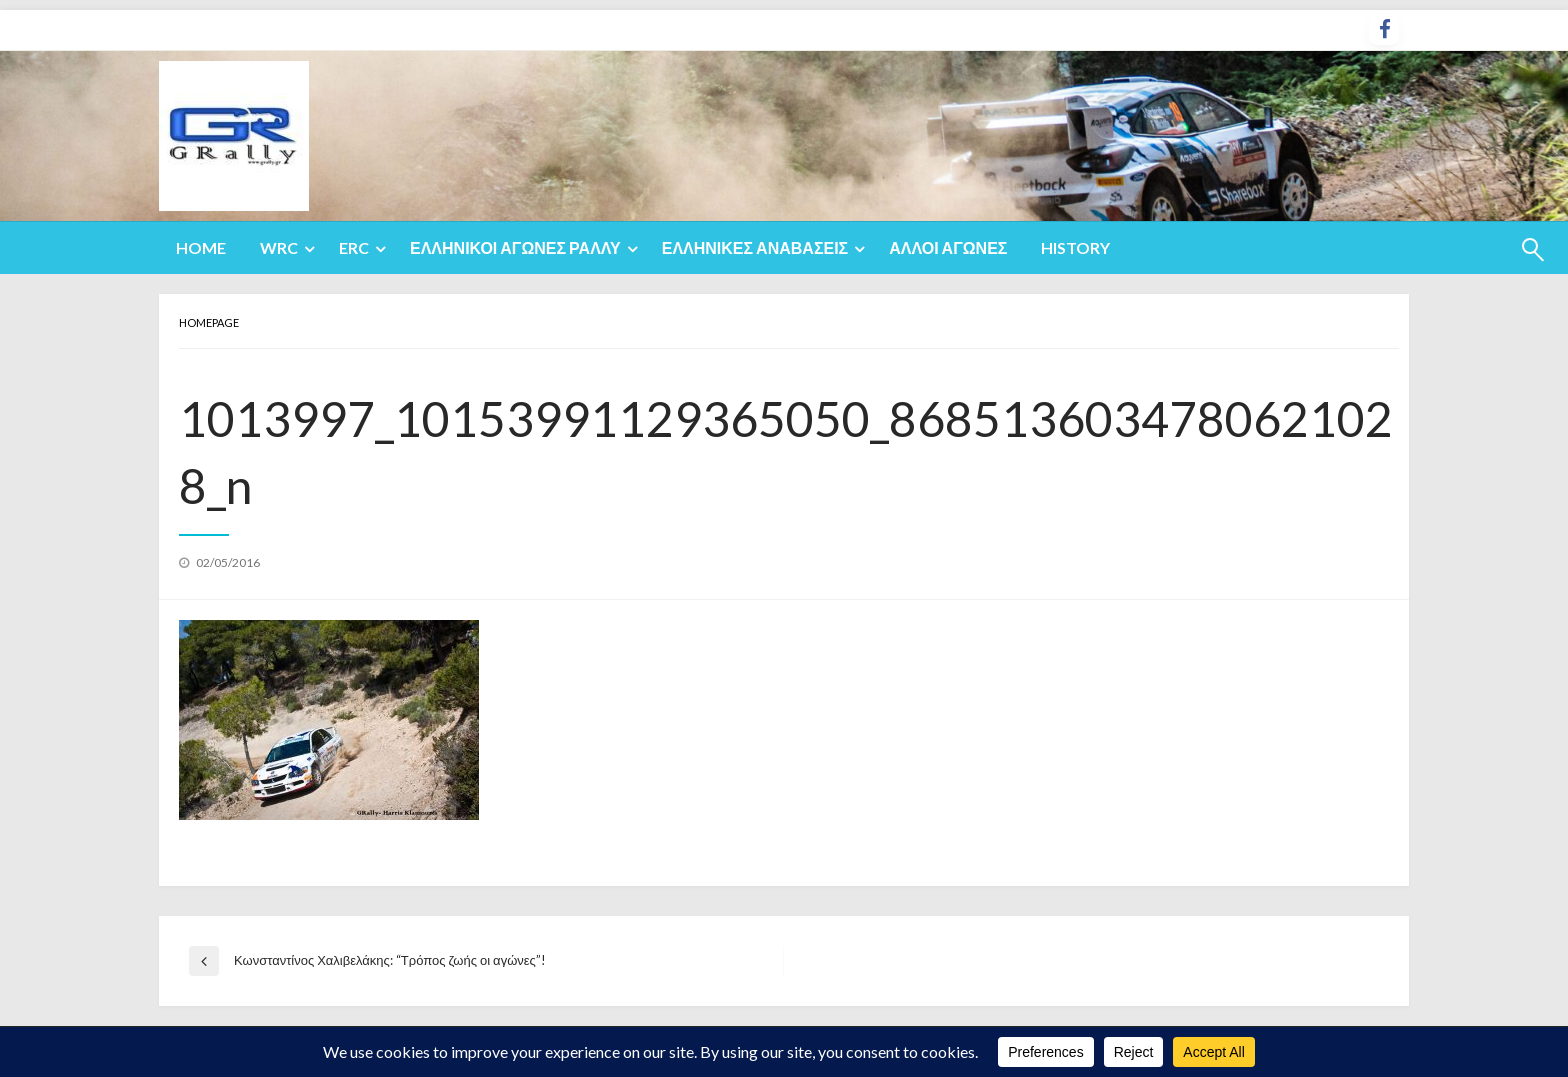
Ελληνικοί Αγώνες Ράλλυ (515, 247)
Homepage (209, 322)
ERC (354, 247)
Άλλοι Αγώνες (948, 247)
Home (201, 247)
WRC (279, 247)
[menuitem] (201, 248)
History (1075, 247)
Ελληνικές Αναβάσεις (755, 247)
